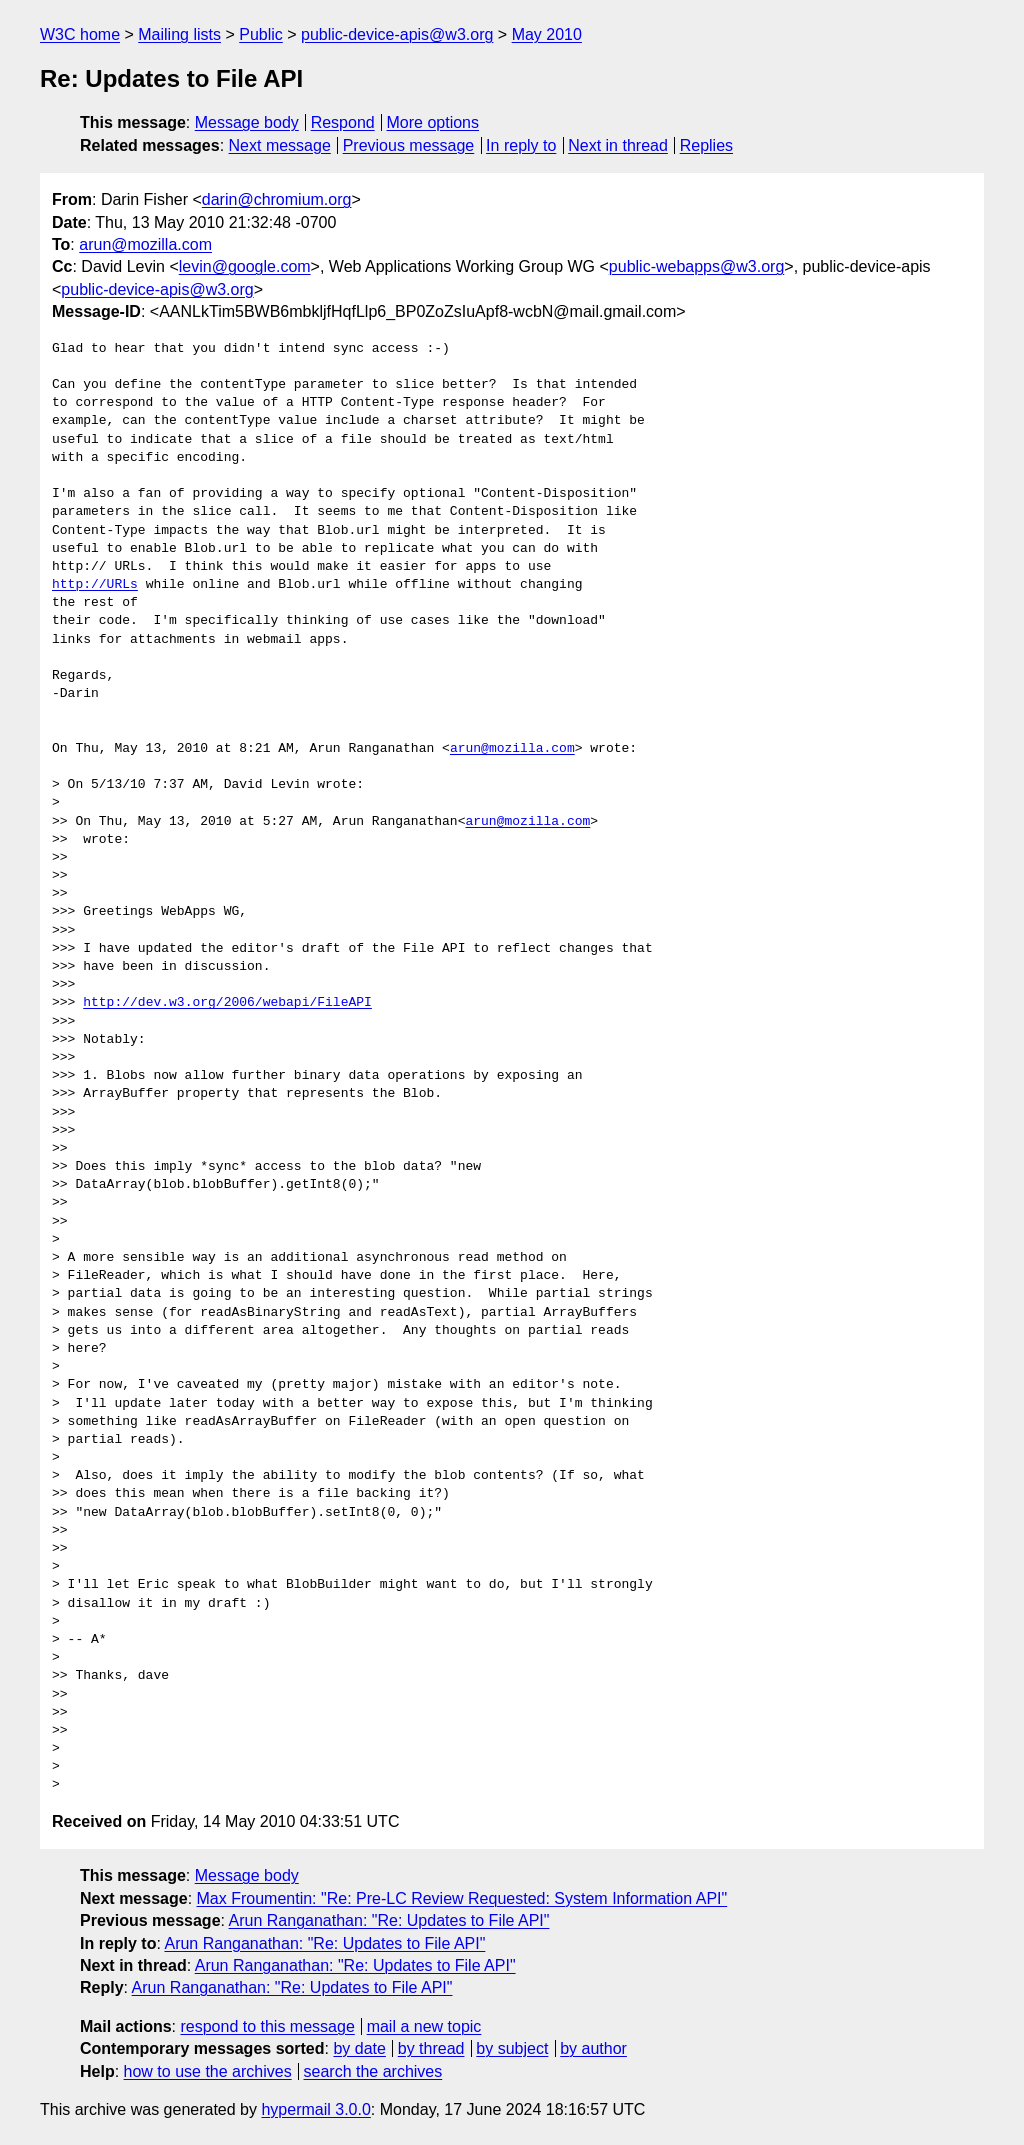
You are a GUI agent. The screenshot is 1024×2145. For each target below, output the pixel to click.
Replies (706, 145)
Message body (247, 122)
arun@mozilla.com (145, 244)
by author (593, 2048)
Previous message (409, 145)
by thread (431, 2048)
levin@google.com (245, 266)
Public (261, 34)
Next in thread (618, 145)
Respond (343, 122)
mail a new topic (424, 2026)
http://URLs (95, 585)
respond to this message (267, 2026)
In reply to (521, 145)
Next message (280, 145)
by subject (512, 2048)
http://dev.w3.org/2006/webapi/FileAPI (227, 1003)
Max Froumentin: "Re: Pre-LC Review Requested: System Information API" (462, 1898)
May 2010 (547, 34)
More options (433, 122)
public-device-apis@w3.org (397, 34)
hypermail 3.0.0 (315, 2109)
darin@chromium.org (277, 199)
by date (359, 2048)
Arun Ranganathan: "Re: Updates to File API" (389, 1920)
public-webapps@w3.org (696, 266)
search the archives (373, 2071)
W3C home (80, 34)
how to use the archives (208, 2071)
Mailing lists (179, 34)
